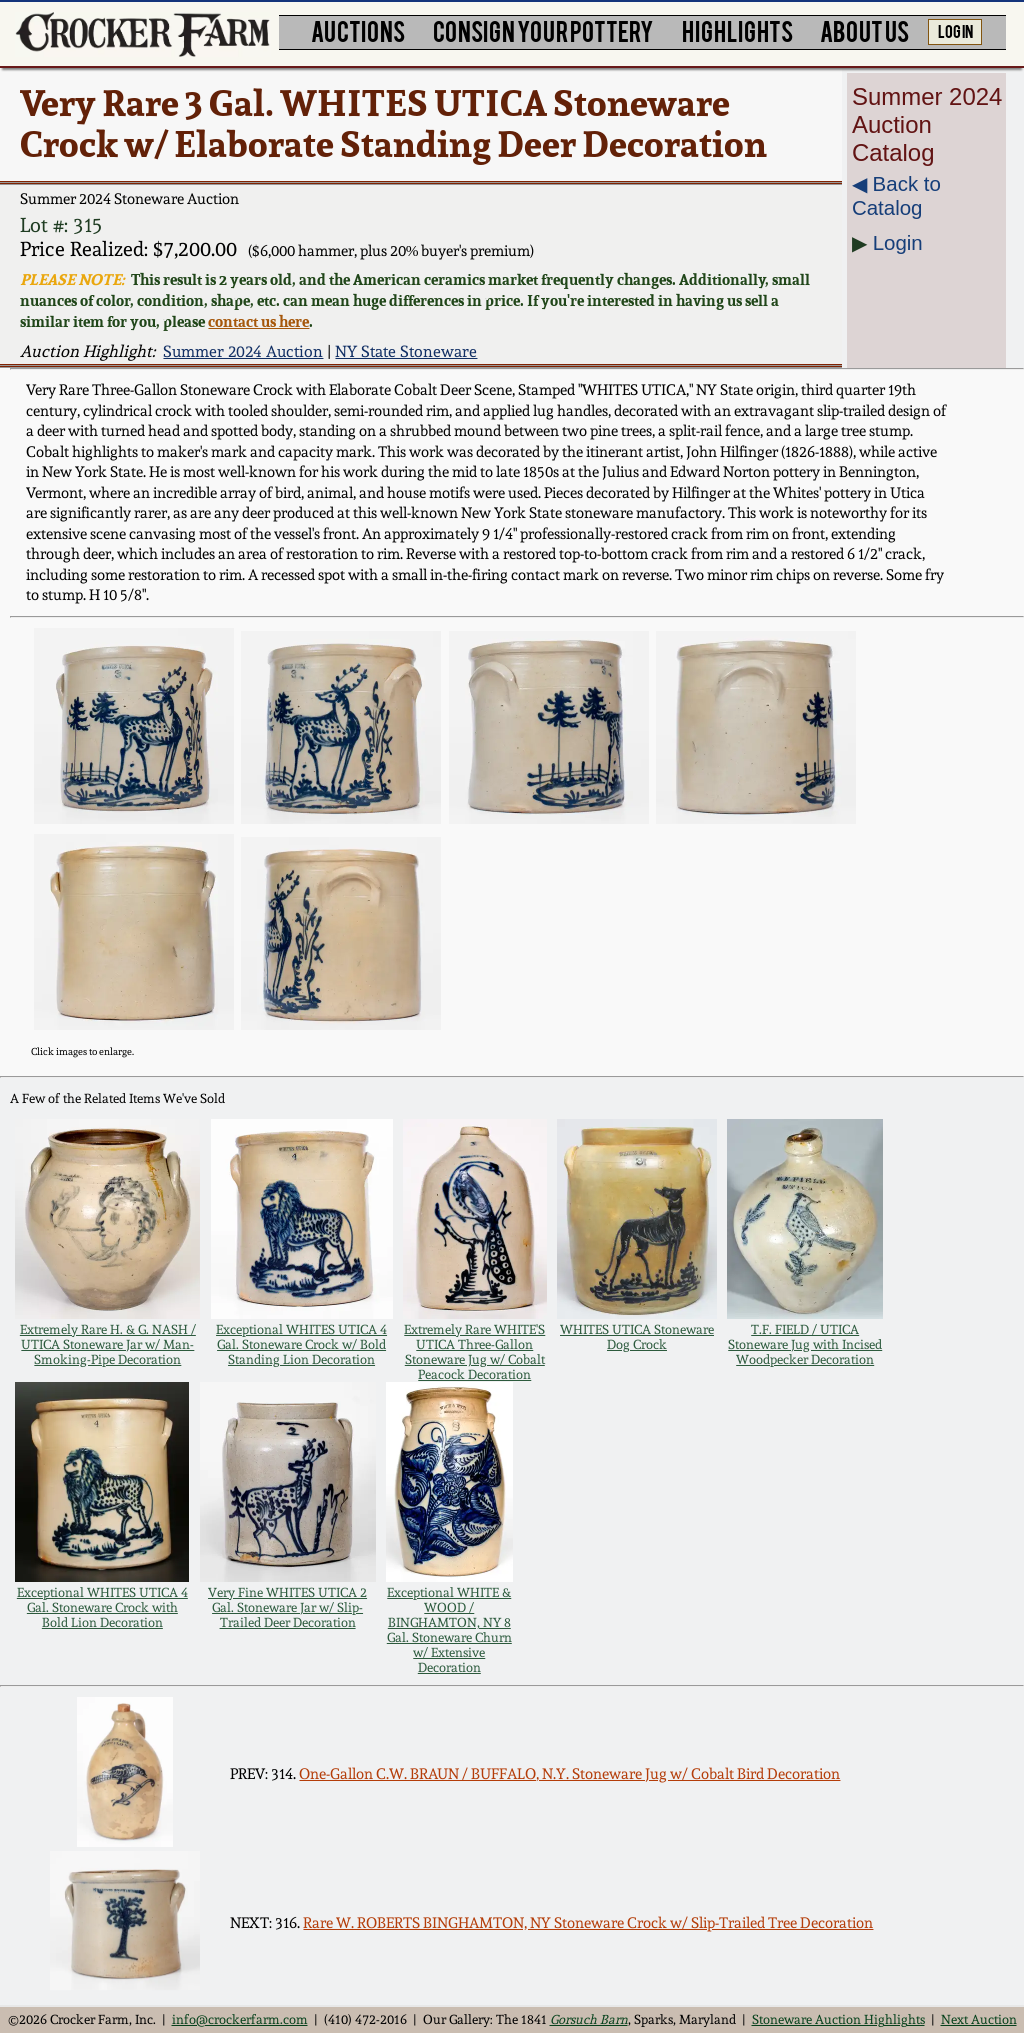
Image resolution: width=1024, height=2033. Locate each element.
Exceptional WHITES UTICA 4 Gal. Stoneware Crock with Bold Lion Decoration (102, 1607)
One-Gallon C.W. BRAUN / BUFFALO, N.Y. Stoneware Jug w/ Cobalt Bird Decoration (569, 1774)
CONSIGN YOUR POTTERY (543, 30)
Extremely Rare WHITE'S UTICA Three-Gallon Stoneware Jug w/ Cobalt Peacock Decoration (474, 1352)
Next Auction (979, 2019)
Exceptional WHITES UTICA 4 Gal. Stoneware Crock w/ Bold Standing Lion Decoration (301, 1344)
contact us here (258, 321)
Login (898, 242)
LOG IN (955, 30)
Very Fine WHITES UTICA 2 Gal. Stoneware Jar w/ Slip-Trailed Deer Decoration (287, 1607)
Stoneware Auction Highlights (838, 2019)
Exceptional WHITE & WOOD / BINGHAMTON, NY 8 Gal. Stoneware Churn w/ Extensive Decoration (449, 1630)
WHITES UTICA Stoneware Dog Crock (637, 1337)
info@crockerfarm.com (240, 2019)
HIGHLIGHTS (737, 30)
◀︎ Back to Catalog (896, 195)
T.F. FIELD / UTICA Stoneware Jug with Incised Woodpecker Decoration (805, 1344)
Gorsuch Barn (589, 2019)
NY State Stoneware (406, 351)
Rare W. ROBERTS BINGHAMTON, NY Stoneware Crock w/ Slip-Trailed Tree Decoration (588, 1923)
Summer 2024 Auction (243, 351)
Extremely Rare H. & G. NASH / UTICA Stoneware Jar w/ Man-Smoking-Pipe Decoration (108, 1344)
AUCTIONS (358, 30)
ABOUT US (864, 30)
